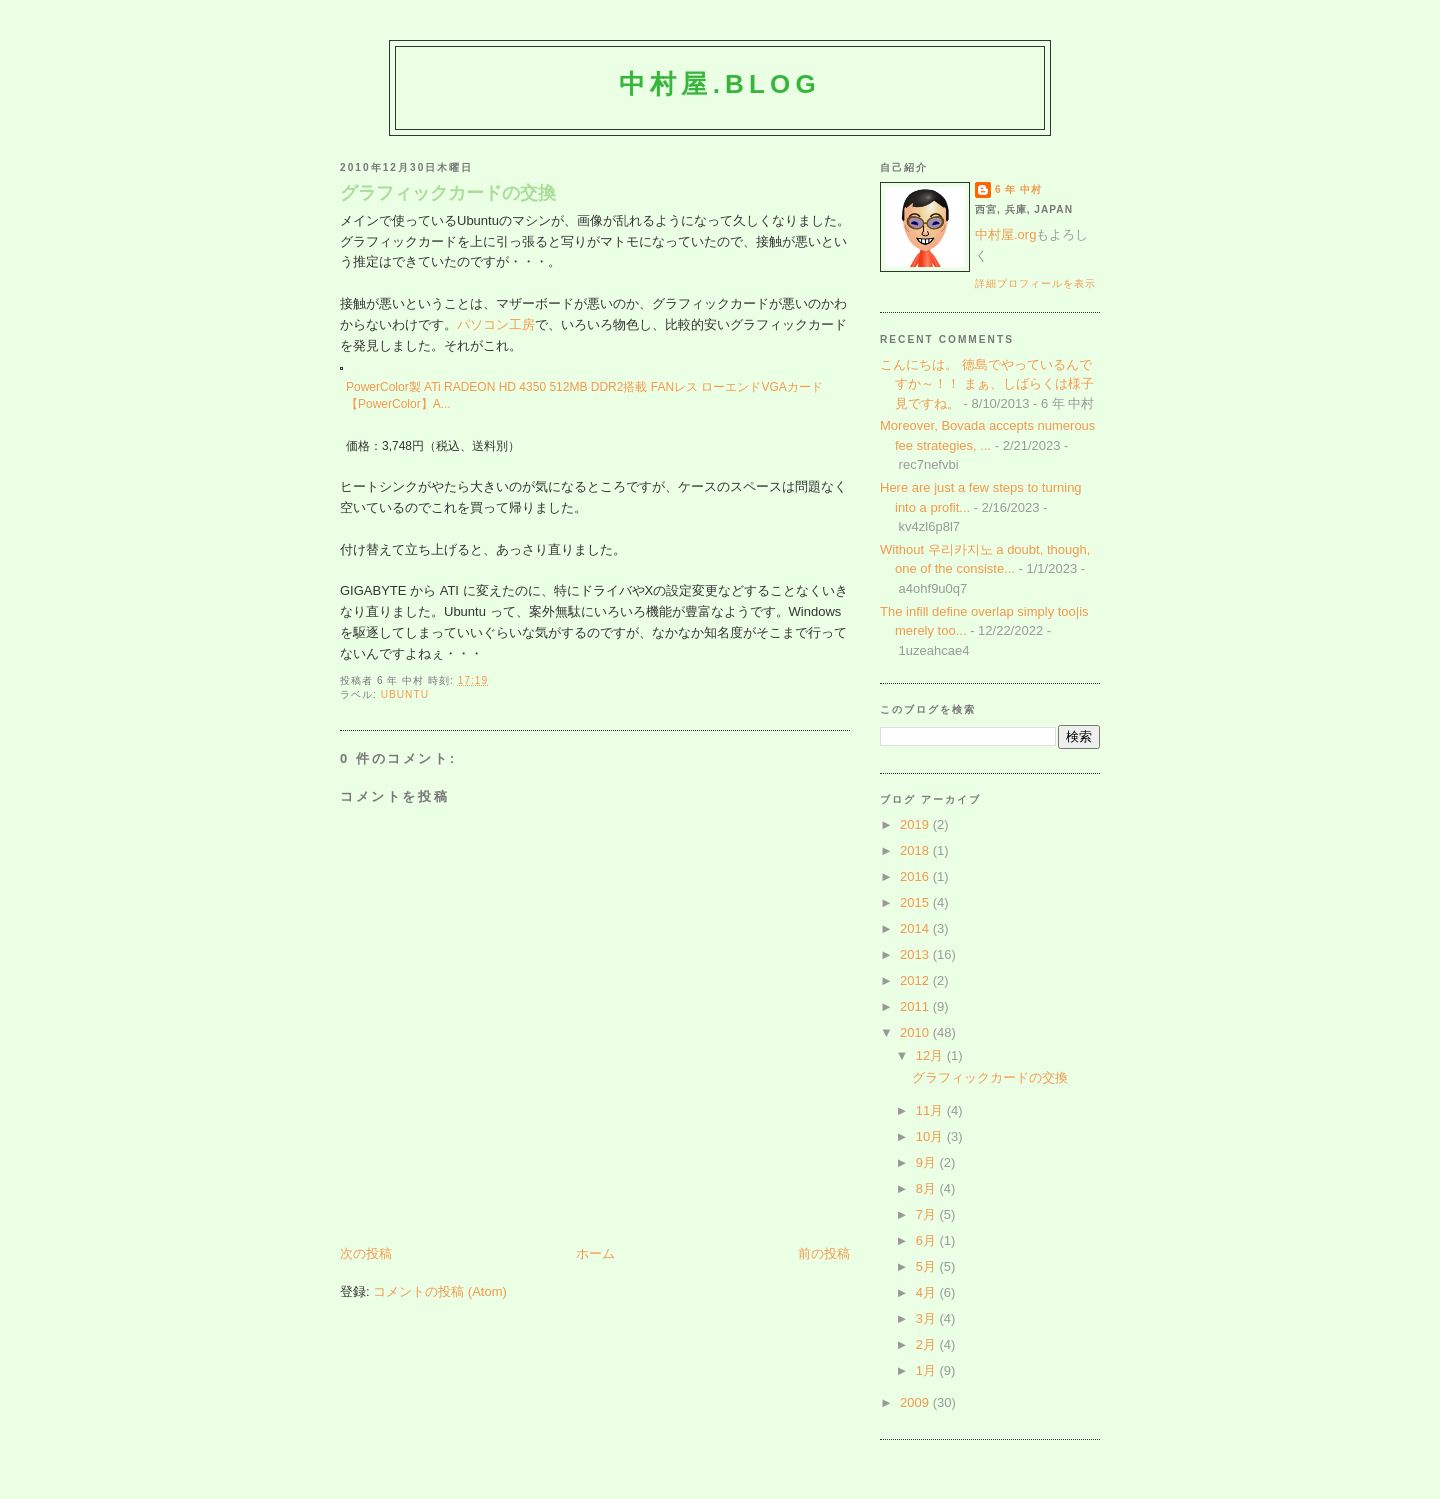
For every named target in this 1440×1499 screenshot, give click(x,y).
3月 (928, 1318)
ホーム (595, 1253)
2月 (928, 1344)
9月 (928, 1162)
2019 (916, 824)
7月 (928, 1214)
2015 (916, 902)
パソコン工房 (496, 324)
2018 (916, 850)
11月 (931, 1110)
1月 (928, 1370)
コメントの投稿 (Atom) (440, 1291)
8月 (928, 1188)
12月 (931, 1055)
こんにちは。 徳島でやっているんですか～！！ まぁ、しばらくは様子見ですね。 (987, 384)
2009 (916, 1402)
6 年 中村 (1018, 189)
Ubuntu (405, 694)
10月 (931, 1136)
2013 (916, 954)
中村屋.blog (720, 84)
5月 (928, 1266)
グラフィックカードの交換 (448, 193)
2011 (916, 1006)
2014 (916, 928)
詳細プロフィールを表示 (1035, 283)
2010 (916, 1032)
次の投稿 (366, 1253)
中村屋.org (1005, 234)
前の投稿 (824, 1253)
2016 (916, 876)
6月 (928, 1240)
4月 (928, 1292)
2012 (916, 980)
